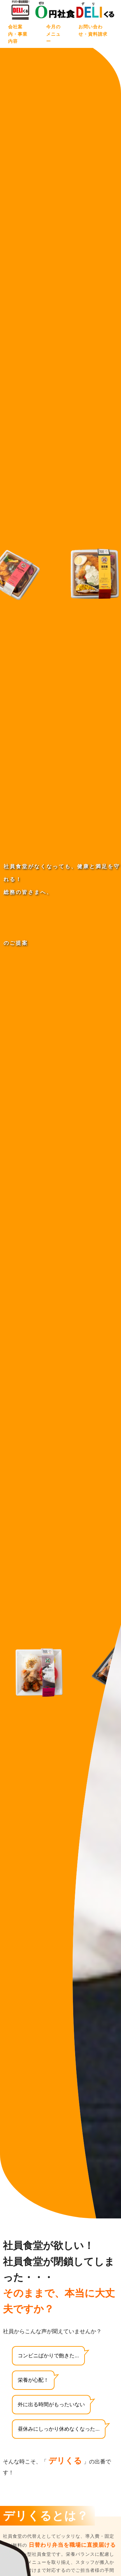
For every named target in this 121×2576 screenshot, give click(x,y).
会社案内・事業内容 (17, 34)
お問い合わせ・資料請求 (92, 30)
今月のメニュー (53, 34)
